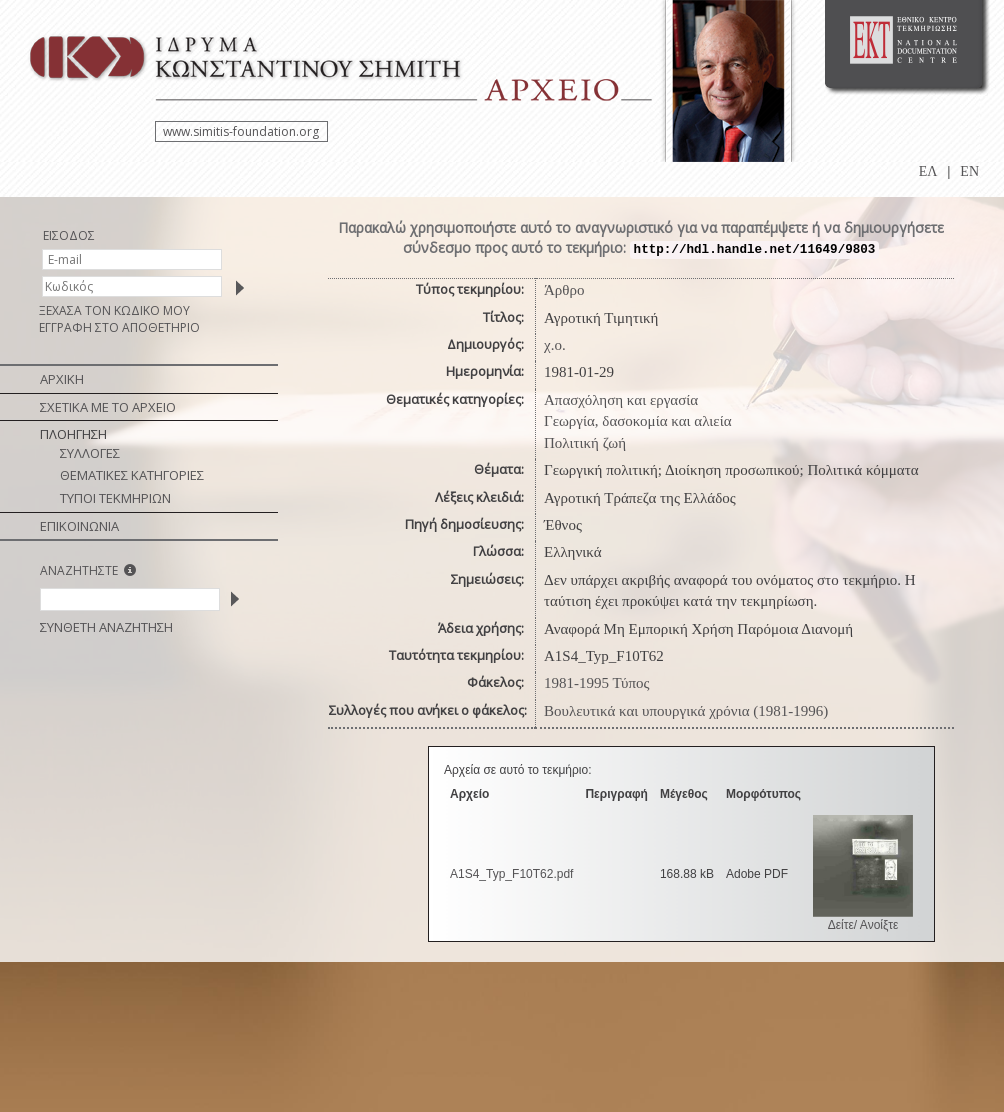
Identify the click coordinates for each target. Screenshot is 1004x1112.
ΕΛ (928, 171)
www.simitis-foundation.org (241, 131)
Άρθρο (564, 290)
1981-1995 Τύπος (597, 683)
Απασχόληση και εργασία (621, 400)
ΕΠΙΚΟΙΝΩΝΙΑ (79, 526)
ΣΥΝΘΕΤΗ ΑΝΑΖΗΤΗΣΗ (106, 627)
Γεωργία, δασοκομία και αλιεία (638, 421)
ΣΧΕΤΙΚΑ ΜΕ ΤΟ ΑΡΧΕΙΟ (108, 407)
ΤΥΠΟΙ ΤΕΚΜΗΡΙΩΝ (115, 498)
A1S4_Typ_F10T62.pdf (511, 874)
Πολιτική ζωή (585, 443)
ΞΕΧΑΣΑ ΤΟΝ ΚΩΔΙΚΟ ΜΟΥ (114, 310)
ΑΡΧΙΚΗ (62, 379)
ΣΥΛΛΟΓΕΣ (90, 453)
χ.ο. (555, 345)
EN (969, 171)
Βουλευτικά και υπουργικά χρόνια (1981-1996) (686, 711)
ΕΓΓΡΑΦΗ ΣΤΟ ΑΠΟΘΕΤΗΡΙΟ (119, 327)
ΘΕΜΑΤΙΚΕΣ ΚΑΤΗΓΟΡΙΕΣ (132, 475)
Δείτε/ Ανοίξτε (863, 925)
